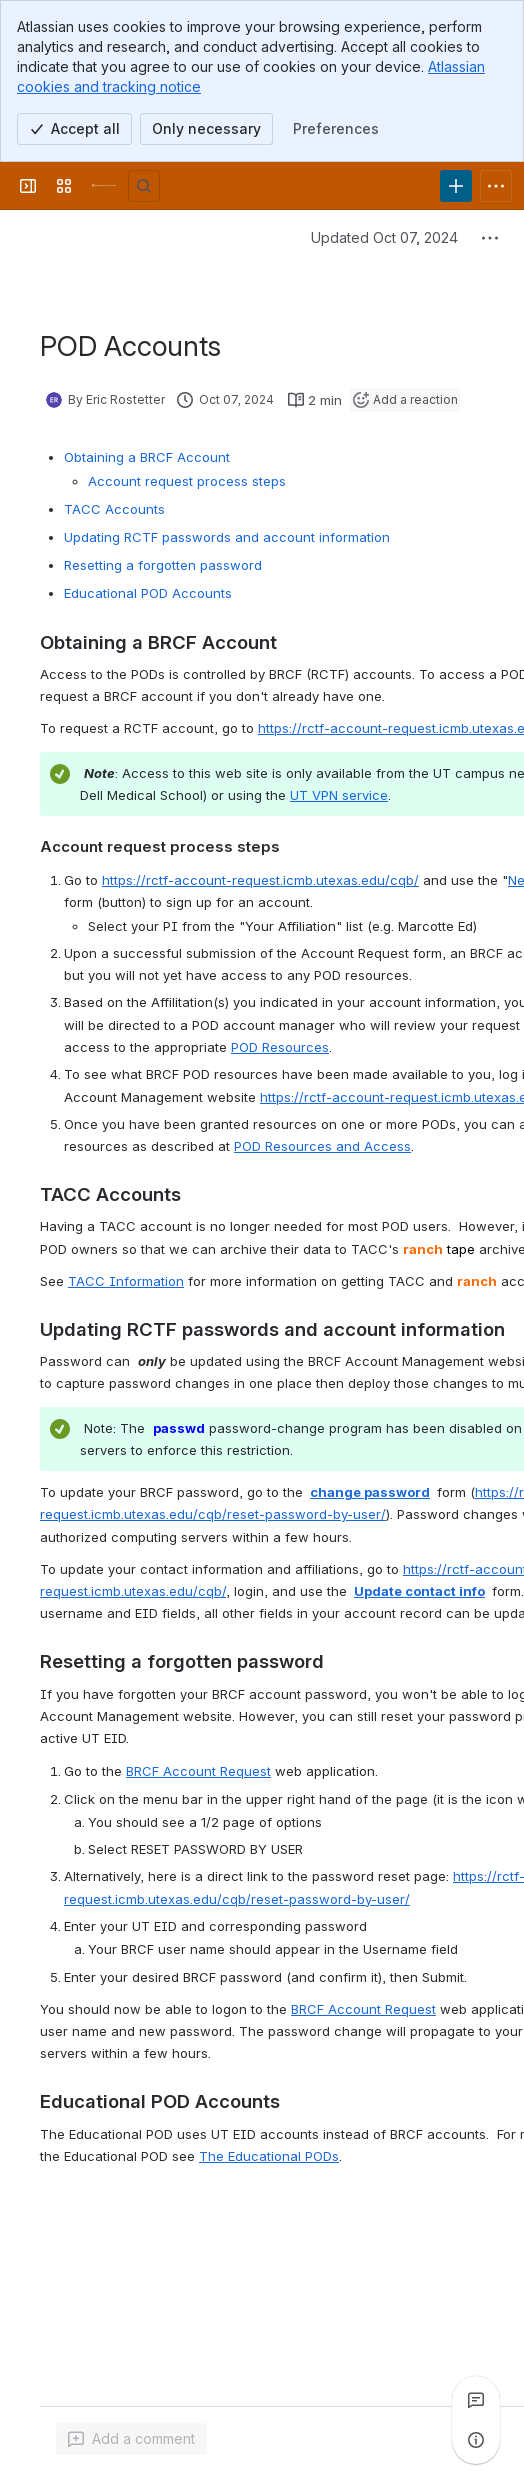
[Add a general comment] (131, 2439)
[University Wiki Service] (104, 186)
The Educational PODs (269, 2156)
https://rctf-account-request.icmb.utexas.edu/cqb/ (260, 880)
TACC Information (126, 1281)
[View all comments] (476, 2400)
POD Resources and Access (322, 1146)
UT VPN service (339, 795)
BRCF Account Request (198, 1771)
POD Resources (280, 1047)
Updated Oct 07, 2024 (384, 237)
